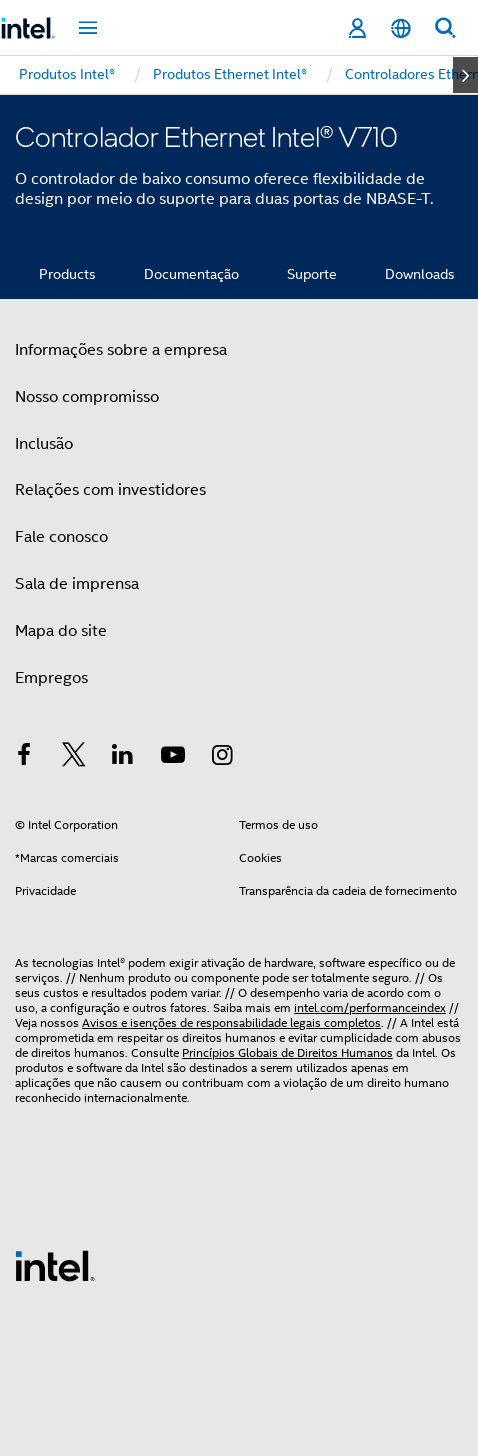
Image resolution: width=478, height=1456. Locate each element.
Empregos (51, 678)
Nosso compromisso (87, 397)
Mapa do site (61, 631)
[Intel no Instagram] (222, 758)
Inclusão (44, 444)
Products (67, 274)
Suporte (312, 274)
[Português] (401, 28)
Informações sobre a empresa (121, 350)
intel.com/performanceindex (370, 1007)
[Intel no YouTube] (173, 758)
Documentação (191, 274)
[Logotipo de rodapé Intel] (55, 1265)
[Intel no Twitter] (74, 758)
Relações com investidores (110, 490)
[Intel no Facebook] (24, 758)
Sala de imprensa (77, 584)
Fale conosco (61, 537)
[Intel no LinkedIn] (123, 758)
